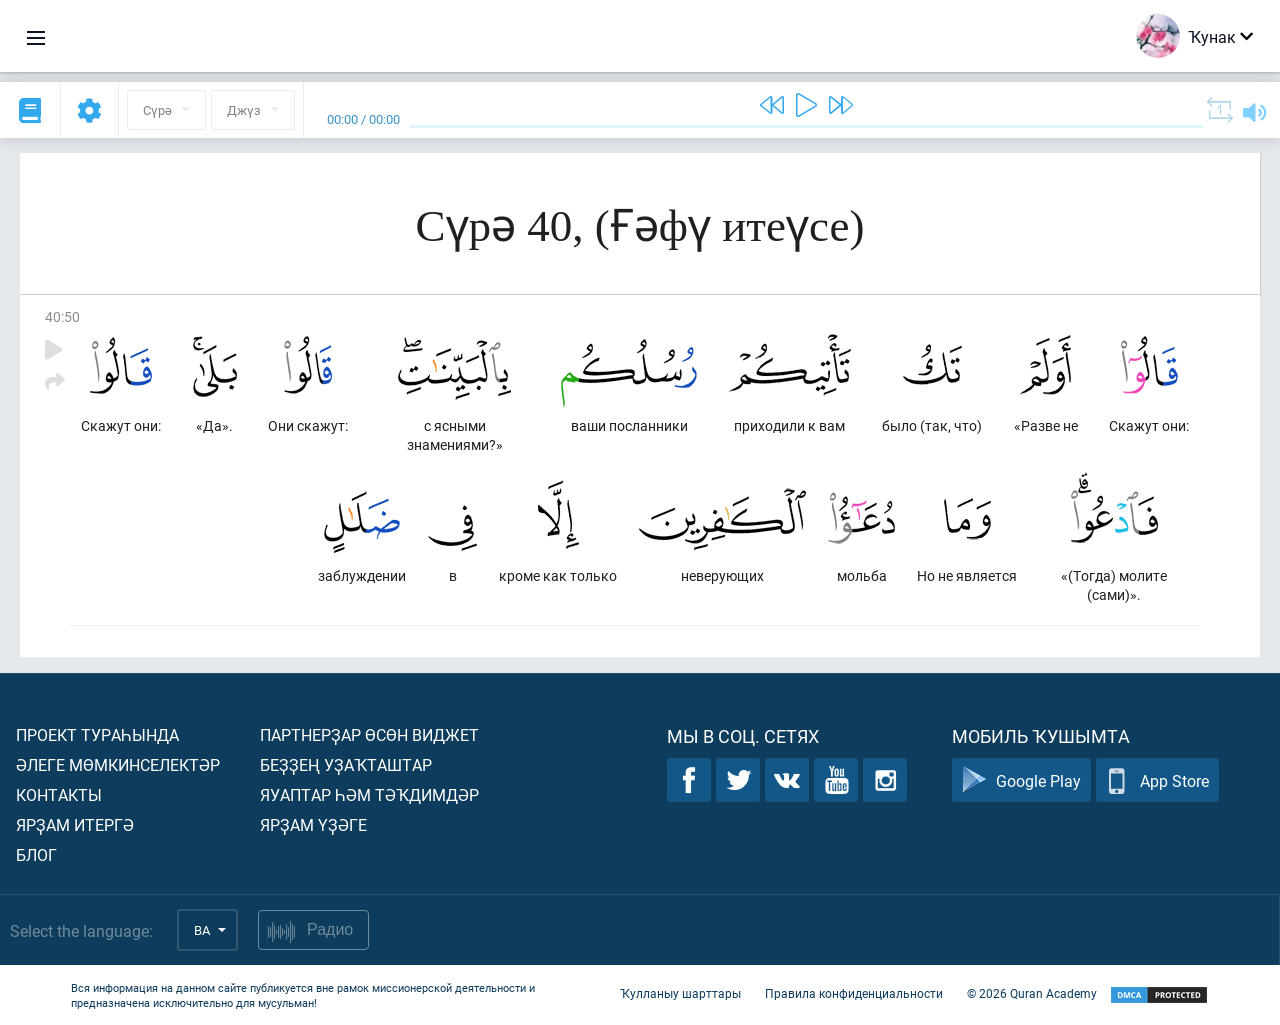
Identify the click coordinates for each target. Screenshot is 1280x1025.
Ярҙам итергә (75, 824)
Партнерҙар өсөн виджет (369, 734)
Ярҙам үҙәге (313, 824)
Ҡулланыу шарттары (680, 993)
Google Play (1021, 780)
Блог (36, 854)
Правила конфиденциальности (854, 993)
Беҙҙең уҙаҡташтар (346, 764)
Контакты (59, 794)
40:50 (62, 316)
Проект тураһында (97, 734)
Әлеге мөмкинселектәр (118, 764)
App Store (1157, 780)
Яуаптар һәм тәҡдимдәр (369, 794)
